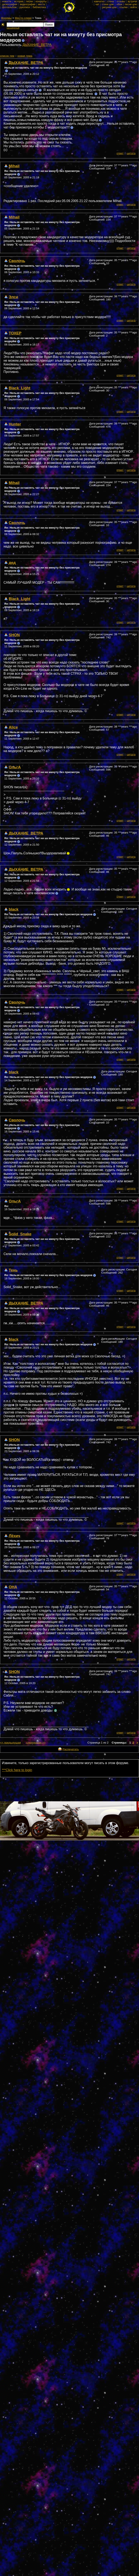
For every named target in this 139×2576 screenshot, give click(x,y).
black (13, 909)
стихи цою (108, 4)
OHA (13, 1587)
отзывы (121, 1)
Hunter (15, 424)
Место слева (23, 18)
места (41, 4)
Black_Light (19, 388)
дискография (9, 4)
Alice (13, 727)
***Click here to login (17, 1770)
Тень (13, 1270)
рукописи (24, 7)
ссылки (123, 7)
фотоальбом (9, 7)
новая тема (24, 55)
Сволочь (17, 261)
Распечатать (70, 1749)
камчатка (99, 1)
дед (12, 562)
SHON (14, 635)
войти (133, 7)
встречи (132, 1)
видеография (27, 4)
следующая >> (36, 1742)
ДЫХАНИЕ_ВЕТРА (36, 45)
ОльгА (15, 767)
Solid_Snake (20, 1234)
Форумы (6, 18)
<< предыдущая (10, 1742)
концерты (41, 1)
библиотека (39, 7)
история (18, 1)
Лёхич (14, 1536)
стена (110, 1)
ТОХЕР (15, 333)
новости (6, 1)
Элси (13, 297)
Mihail (14, 166)
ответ (120, 153)
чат (97, 4)
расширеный (13, 28)
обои (119, 4)
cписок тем (7, 55)
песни (29, 1)
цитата (131, 153)
